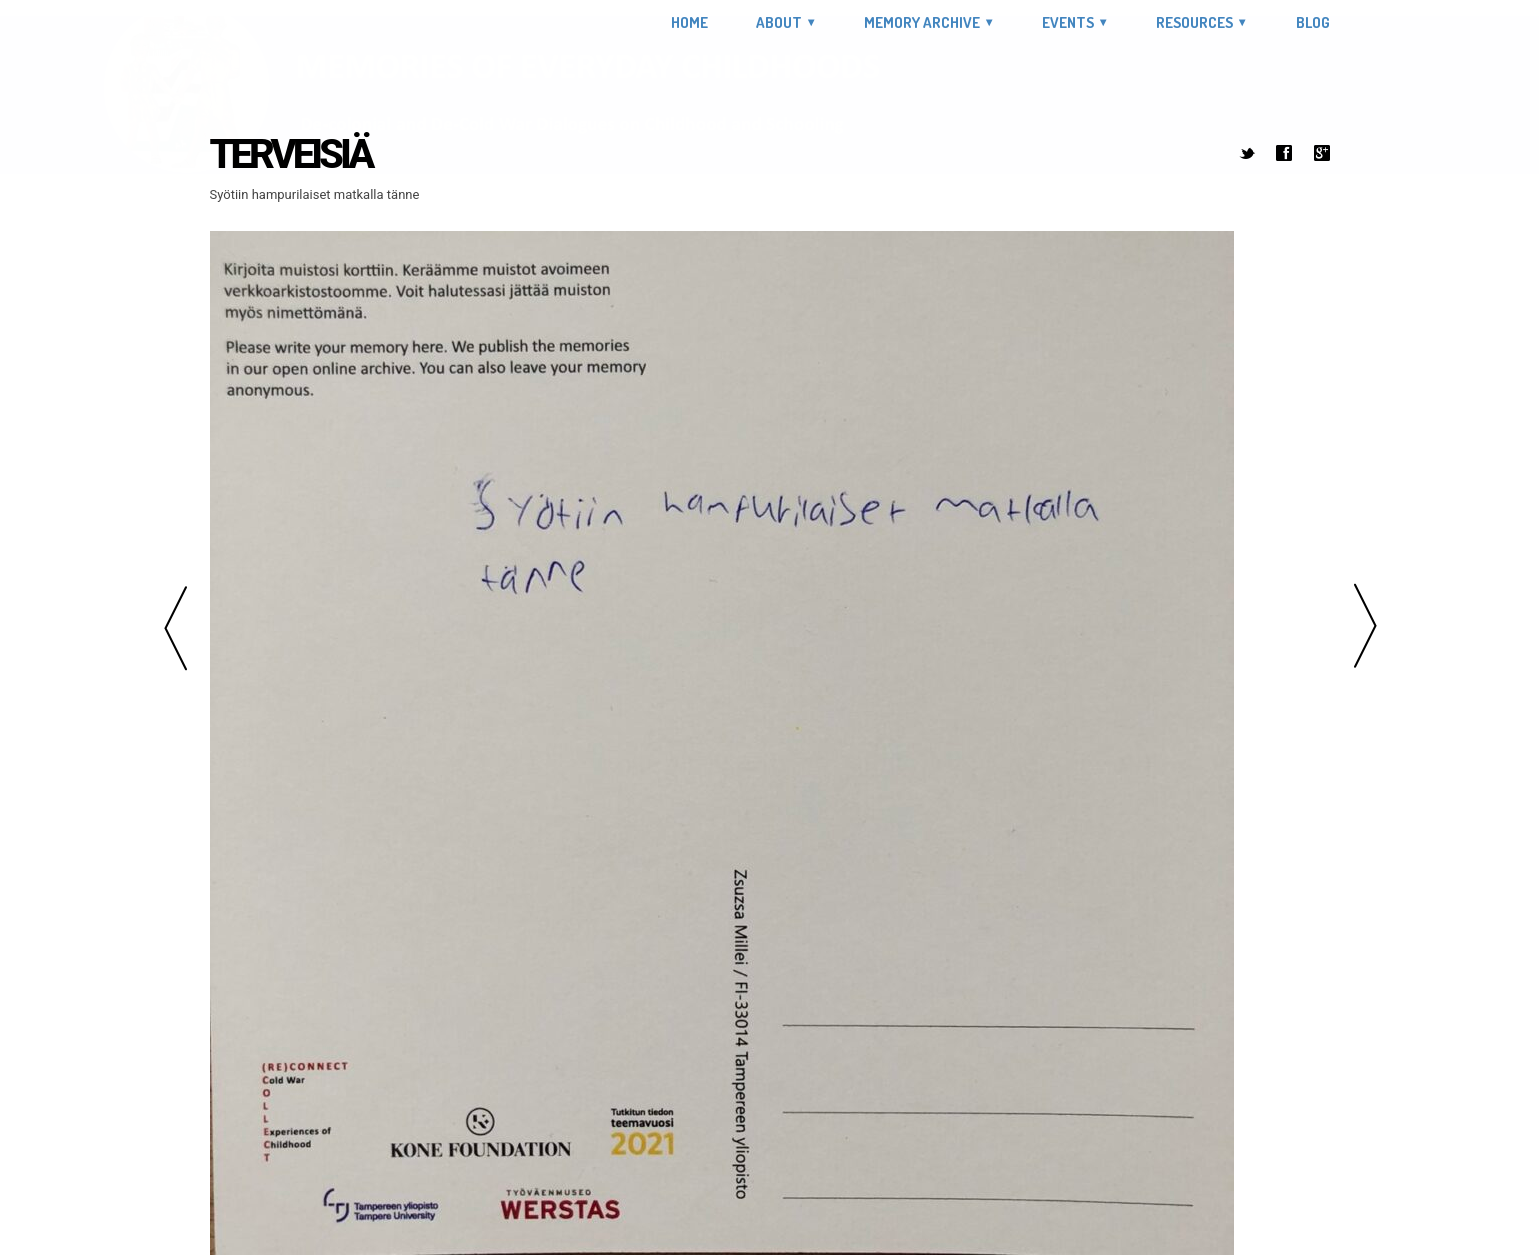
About (779, 22)
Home (689, 23)
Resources (1194, 22)
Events (1068, 22)
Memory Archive (922, 22)
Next (1365, 627)
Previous (175, 627)
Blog (1313, 23)
